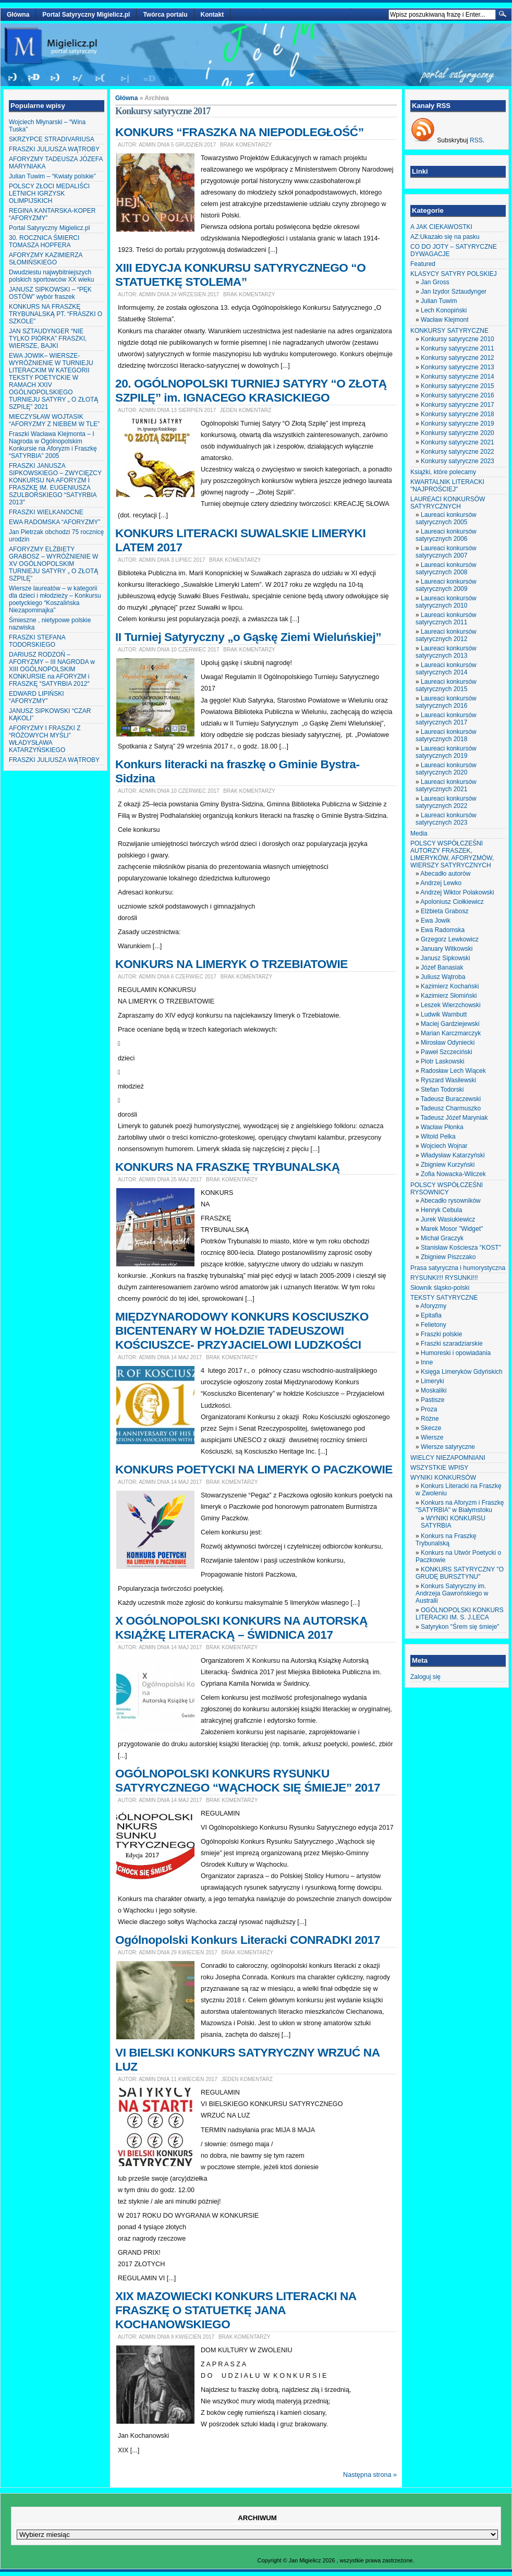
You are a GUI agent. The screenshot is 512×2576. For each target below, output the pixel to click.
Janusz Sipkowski (445, 958)
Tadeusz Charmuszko (451, 1108)
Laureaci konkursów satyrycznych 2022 (446, 802)
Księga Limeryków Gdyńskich (462, 1371)
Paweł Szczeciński (446, 1052)
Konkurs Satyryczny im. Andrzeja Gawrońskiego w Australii (452, 1593)
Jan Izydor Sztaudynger (453, 291)
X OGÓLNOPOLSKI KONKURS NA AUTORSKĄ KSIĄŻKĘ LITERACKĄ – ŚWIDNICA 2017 (241, 1627)
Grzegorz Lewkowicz (450, 939)
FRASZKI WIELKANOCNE (46, 512)
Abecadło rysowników (450, 1200)
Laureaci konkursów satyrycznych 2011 (446, 618)
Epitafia (431, 1315)
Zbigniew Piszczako (448, 1257)
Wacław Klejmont (445, 319)
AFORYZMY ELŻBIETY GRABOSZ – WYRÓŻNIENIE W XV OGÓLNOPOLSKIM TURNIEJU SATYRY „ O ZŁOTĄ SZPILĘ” (53, 564)
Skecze (431, 1428)
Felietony (433, 1324)
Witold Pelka (438, 1136)
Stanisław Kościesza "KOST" (461, 1247)
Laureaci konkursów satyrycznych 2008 (446, 568)
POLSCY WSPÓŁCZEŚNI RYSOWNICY (446, 1188)
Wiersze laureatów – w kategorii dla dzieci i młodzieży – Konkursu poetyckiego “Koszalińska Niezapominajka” (55, 599)
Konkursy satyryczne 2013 (457, 367)
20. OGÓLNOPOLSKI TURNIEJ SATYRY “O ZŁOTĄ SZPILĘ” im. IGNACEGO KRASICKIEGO (251, 390)
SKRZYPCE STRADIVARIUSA (51, 139)
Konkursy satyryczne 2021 (457, 442)
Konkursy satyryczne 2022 (457, 451)
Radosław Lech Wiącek (453, 1070)
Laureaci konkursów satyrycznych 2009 (446, 585)
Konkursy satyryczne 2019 (457, 423)
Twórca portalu (165, 14)
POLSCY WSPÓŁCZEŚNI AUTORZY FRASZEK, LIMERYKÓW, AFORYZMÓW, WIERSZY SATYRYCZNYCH (452, 854)
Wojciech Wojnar (444, 1146)
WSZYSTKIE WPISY (439, 1467)
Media (419, 833)
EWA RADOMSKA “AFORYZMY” (54, 522)
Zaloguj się (425, 1676)
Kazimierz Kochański (450, 986)
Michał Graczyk (442, 1238)
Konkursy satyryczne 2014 (457, 376)
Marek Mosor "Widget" (452, 1228)
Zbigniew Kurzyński (447, 1164)
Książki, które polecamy (443, 472)
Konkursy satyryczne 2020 (457, 433)
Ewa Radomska (443, 930)
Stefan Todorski (442, 1089)
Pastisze (432, 1400)
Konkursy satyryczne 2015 (457, 386)
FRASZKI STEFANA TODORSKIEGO (37, 641)
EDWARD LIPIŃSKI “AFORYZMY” (36, 697)
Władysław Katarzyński (453, 1155)
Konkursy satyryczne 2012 (457, 357)
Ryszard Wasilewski (448, 1080)
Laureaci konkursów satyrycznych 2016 (446, 702)
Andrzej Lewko (440, 883)
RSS (476, 140)
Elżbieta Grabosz (444, 911)
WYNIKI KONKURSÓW (443, 1477)
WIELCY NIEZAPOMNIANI (447, 1457)
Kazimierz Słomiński (449, 995)
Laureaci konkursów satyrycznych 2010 (446, 602)
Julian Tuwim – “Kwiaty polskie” (52, 176)
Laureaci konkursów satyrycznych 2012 (446, 635)
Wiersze (432, 1437)
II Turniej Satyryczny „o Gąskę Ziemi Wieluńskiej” (248, 637)
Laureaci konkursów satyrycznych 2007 (446, 552)
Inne (427, 1362)
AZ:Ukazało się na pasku (445, 236)
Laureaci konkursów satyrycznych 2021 (446, 785)
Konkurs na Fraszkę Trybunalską (446, 1539)
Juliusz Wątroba (443, 977)
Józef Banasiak (442, 967)
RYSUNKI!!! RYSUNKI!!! (444, 1277)
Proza (429, 1409)
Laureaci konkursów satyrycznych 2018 (446, 735)
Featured (422, 264)
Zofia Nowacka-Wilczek (453, 1174)
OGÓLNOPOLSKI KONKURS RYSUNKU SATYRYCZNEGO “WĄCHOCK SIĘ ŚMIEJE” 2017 (247, 1780)
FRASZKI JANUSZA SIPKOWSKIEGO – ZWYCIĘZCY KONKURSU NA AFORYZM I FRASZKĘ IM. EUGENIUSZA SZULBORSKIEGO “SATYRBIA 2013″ (55, 484)
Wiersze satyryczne (448, 1446)
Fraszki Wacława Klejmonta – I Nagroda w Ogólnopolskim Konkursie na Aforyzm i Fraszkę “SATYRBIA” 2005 (53, 444)
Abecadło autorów (445, 873)
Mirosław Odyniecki (447, 1042)
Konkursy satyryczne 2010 (457, 339)
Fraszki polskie (441, 1334)
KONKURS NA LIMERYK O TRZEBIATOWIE (231, 964)
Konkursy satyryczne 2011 (457, 348)
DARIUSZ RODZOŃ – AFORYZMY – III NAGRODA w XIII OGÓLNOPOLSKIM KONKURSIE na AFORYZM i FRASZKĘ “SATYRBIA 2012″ (52, 669)
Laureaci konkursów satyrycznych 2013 (446, 652)
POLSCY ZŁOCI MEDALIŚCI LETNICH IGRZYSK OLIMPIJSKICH (49, 193)
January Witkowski (446, 948)
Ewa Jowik (435, 920)
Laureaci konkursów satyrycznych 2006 (446, 535)
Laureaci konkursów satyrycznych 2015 (446, 685)
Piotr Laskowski (442, 1061)
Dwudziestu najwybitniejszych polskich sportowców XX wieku (51, 276)
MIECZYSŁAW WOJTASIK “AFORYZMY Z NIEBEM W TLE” (54, 420)
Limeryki (432, 1381)
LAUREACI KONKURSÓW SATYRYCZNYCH (447, 502)
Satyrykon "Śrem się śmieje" (460, 1626)
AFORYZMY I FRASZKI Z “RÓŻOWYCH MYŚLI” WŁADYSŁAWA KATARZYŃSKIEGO (45, 739)
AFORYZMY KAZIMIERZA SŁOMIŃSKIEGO (45, 258)
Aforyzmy (433, 1306)
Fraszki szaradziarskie (452, 1343)
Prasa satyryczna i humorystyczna (457, 1268)
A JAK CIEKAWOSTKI (441, 227)
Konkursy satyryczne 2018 (457, 414)
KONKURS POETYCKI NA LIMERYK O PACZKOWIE (254, 1469)
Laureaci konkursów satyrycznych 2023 (446, 819)
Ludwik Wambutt (444, 1014)
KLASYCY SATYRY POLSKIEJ (453, 273)
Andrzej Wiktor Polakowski (457, 892)
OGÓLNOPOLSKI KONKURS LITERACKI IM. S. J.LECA (460, 1613)
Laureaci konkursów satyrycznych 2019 (446, 752)
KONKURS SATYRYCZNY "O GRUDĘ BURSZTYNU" (460, 1573)
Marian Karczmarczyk (451, 1033)
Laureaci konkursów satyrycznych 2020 (446, 768)
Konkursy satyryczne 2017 (457, 404)
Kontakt (212, 14)
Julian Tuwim (439, 301)
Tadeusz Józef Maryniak (454, 1117)
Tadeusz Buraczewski (451, 1099)
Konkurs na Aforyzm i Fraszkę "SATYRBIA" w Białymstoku (460, 1506)
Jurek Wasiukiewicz (448, 1219)
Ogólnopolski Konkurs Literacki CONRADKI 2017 (247, 1939)
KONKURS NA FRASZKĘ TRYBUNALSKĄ (227, 1167)
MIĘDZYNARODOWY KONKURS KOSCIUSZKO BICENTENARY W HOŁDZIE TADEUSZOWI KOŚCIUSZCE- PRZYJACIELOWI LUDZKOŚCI (242, 1330)
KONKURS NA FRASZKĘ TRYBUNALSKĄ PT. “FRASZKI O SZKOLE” (55, 314)
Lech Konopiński (444, 310)
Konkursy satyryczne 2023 (457, 461)
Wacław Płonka (442, 1127)
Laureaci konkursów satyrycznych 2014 (446, 668)
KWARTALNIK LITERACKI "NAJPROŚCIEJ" (447, 485)
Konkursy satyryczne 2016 (457, 395)
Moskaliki (433, 1390)
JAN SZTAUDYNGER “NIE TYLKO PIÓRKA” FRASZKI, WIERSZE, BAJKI (48, 338)
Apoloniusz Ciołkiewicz (451, 901)
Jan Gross (435, 282)
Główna (18, 14)
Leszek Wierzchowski (451, 1005)
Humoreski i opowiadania (456, 1353)
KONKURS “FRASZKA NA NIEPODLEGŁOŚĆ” (239, 132)
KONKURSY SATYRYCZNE (449, 330)
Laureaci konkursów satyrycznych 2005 (446, 518)
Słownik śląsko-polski (439, 1287)
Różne (430, 1418)
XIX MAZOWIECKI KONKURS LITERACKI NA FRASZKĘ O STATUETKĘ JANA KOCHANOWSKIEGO (235, 2310)
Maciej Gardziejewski (450, 1023)
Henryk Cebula (441, 1210)
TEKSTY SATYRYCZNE (444, 1297)
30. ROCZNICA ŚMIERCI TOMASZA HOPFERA (44, 241)
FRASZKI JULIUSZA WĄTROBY (54, 149)
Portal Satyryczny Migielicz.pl (86, 14)
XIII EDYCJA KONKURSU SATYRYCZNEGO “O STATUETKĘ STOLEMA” (240, 274)
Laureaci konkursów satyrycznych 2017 (446, 718)
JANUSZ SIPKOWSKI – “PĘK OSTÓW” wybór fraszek (50, 293)
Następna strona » (370, 2474)
